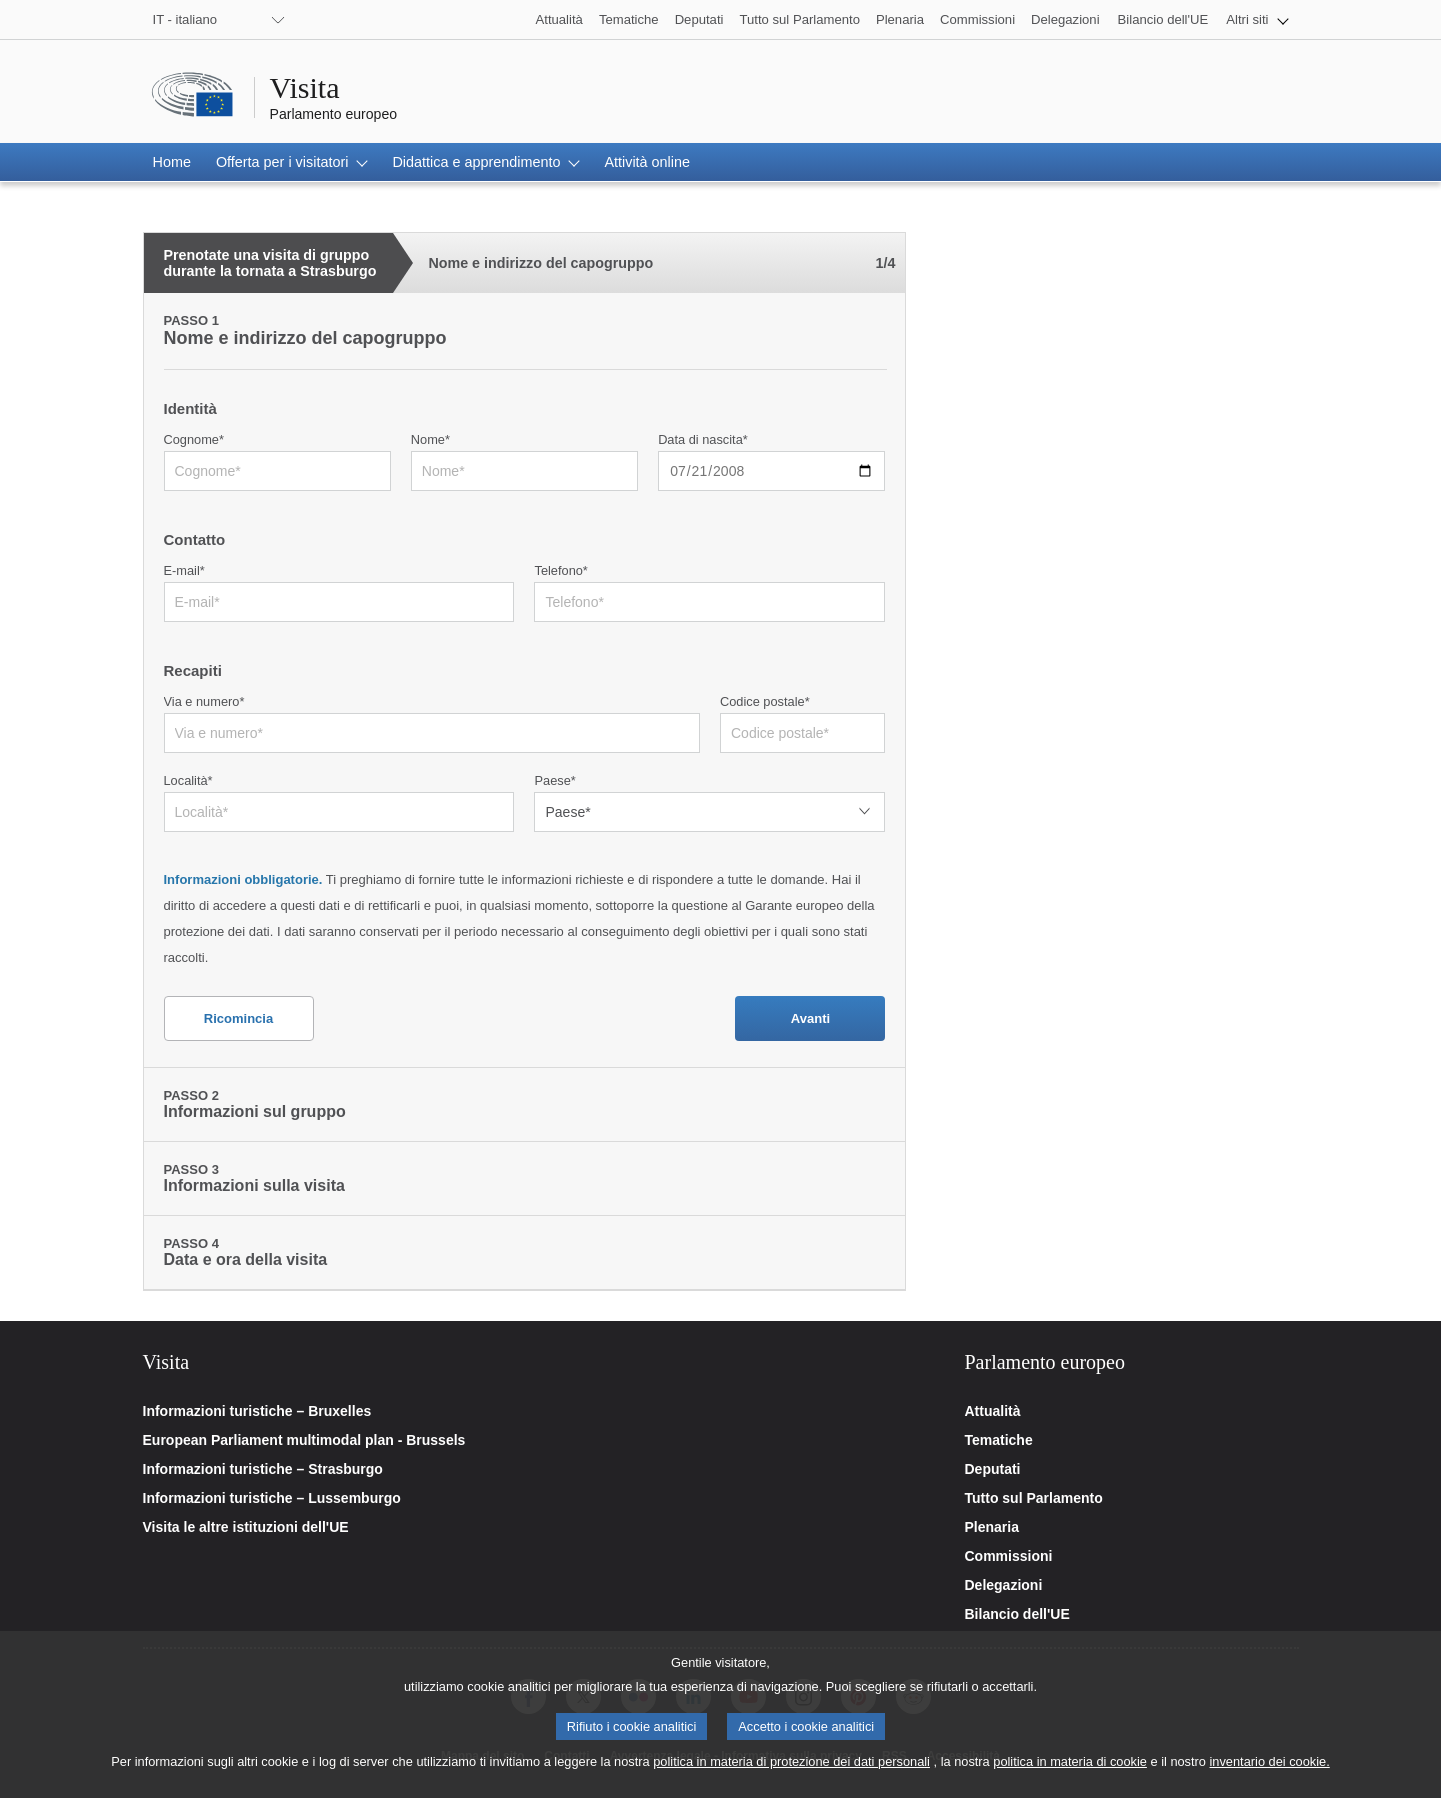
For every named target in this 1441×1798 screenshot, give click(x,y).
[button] (1257, 19)
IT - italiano (185, 19)
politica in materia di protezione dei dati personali (791, 1776)
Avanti (810, 1018)
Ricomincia (238, 1018)
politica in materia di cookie (1070, 1776)
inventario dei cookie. (1270, 1776)
